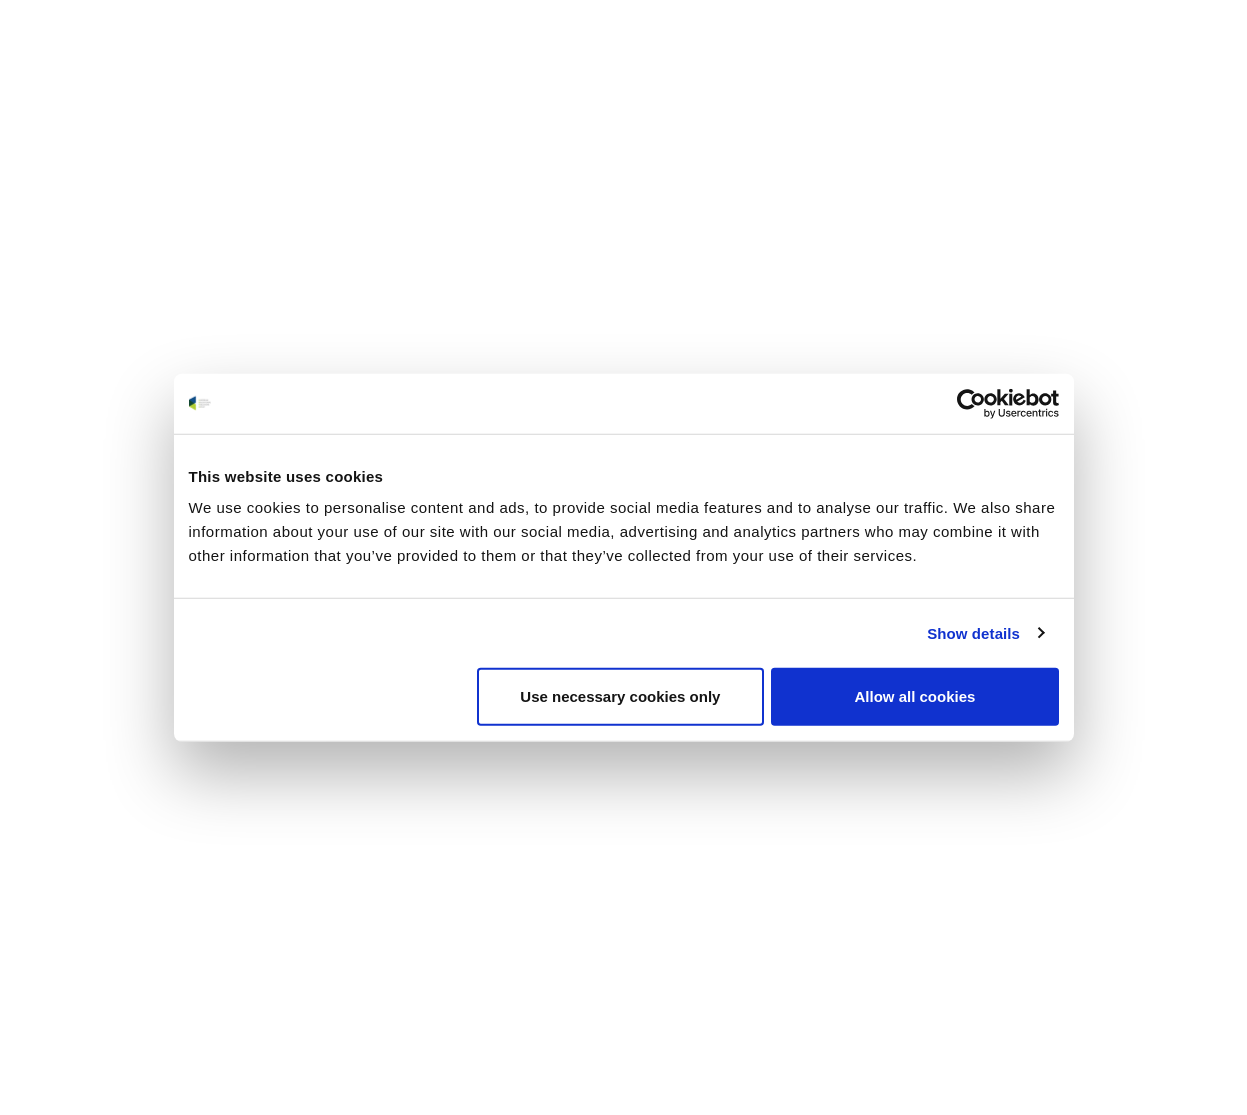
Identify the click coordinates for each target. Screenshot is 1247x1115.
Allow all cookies (915, 696)
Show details (973, 632)
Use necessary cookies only (620, 696)
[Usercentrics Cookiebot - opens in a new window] (971, 403)
